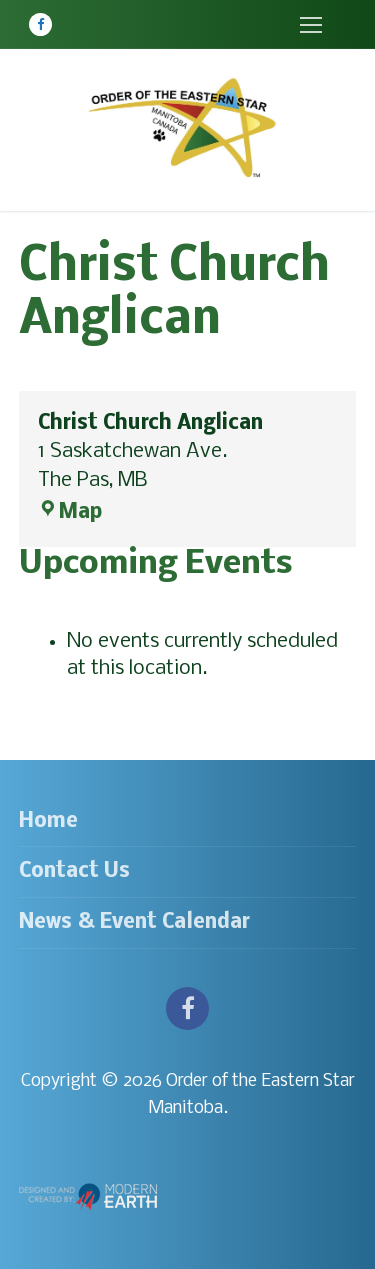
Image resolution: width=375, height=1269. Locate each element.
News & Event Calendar (134, 922)
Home (48, 821)
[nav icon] (310, 24)
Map (70, 512)
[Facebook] (40, 24)
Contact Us (74, 871)
